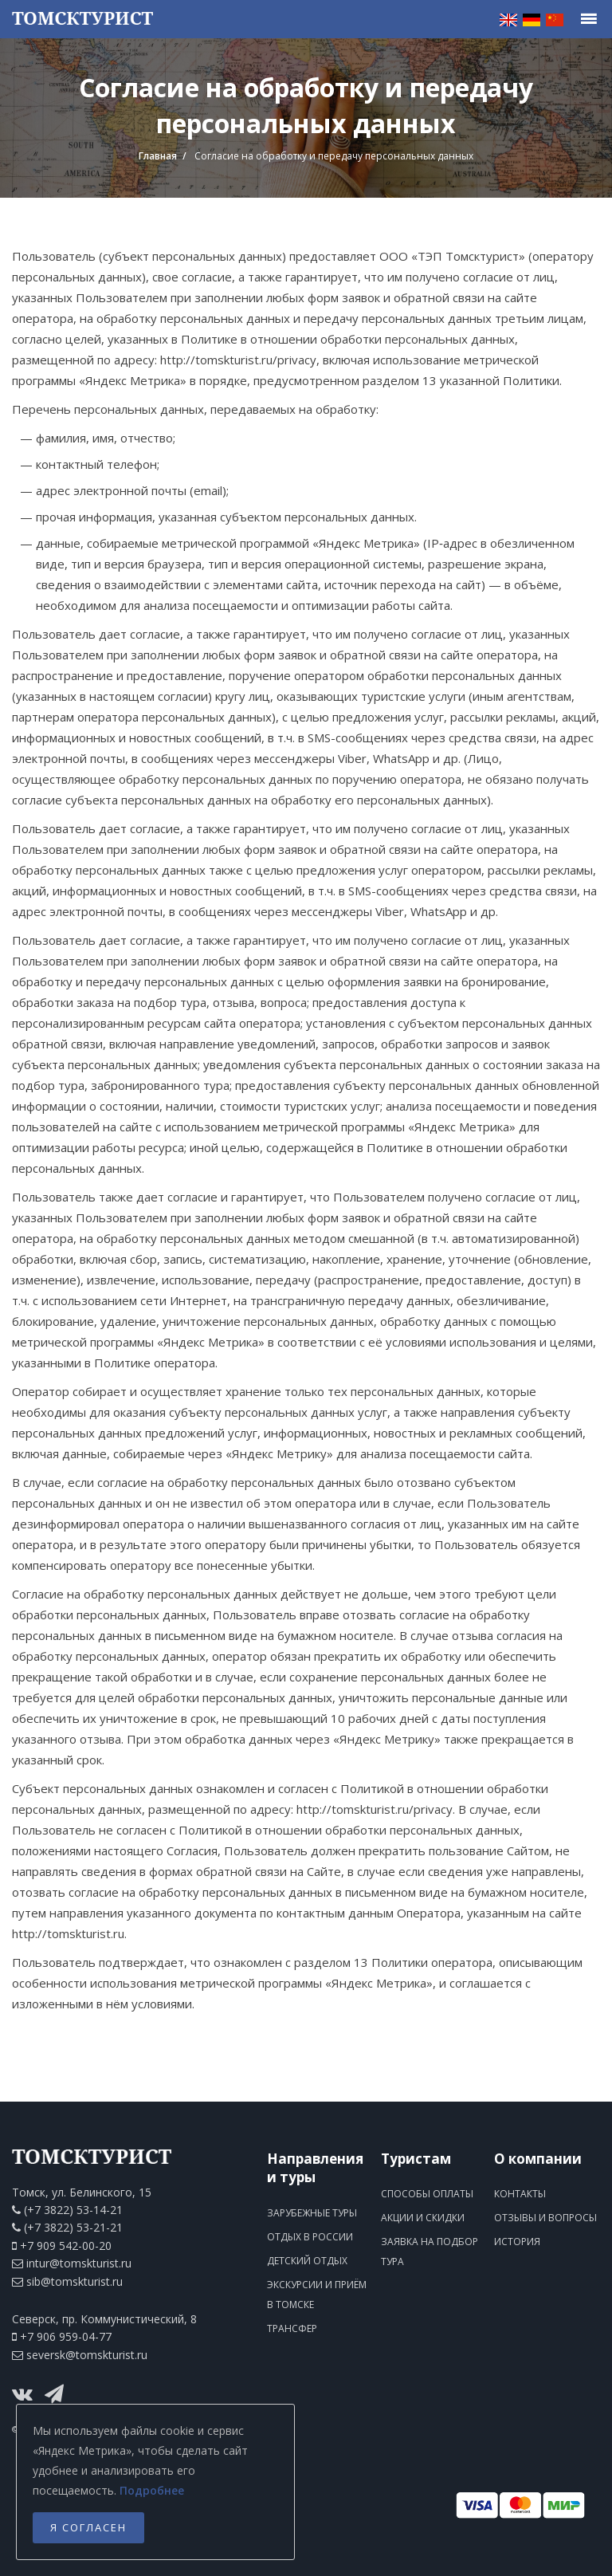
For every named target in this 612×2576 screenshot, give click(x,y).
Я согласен (88, 2527)
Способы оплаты (427, 2193)
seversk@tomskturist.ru (86, 2354)
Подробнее (152, 2490)
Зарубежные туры (312, 2213)
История (517, 2241)
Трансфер (292, 2328)
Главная (158, 156)
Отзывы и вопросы (545, 2217)
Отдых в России (310, 2237)
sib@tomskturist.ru (74, 2281)
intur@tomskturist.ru (78, 2263)
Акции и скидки (423, 2217)
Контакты (520, 2193)
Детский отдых (307, 2260)
